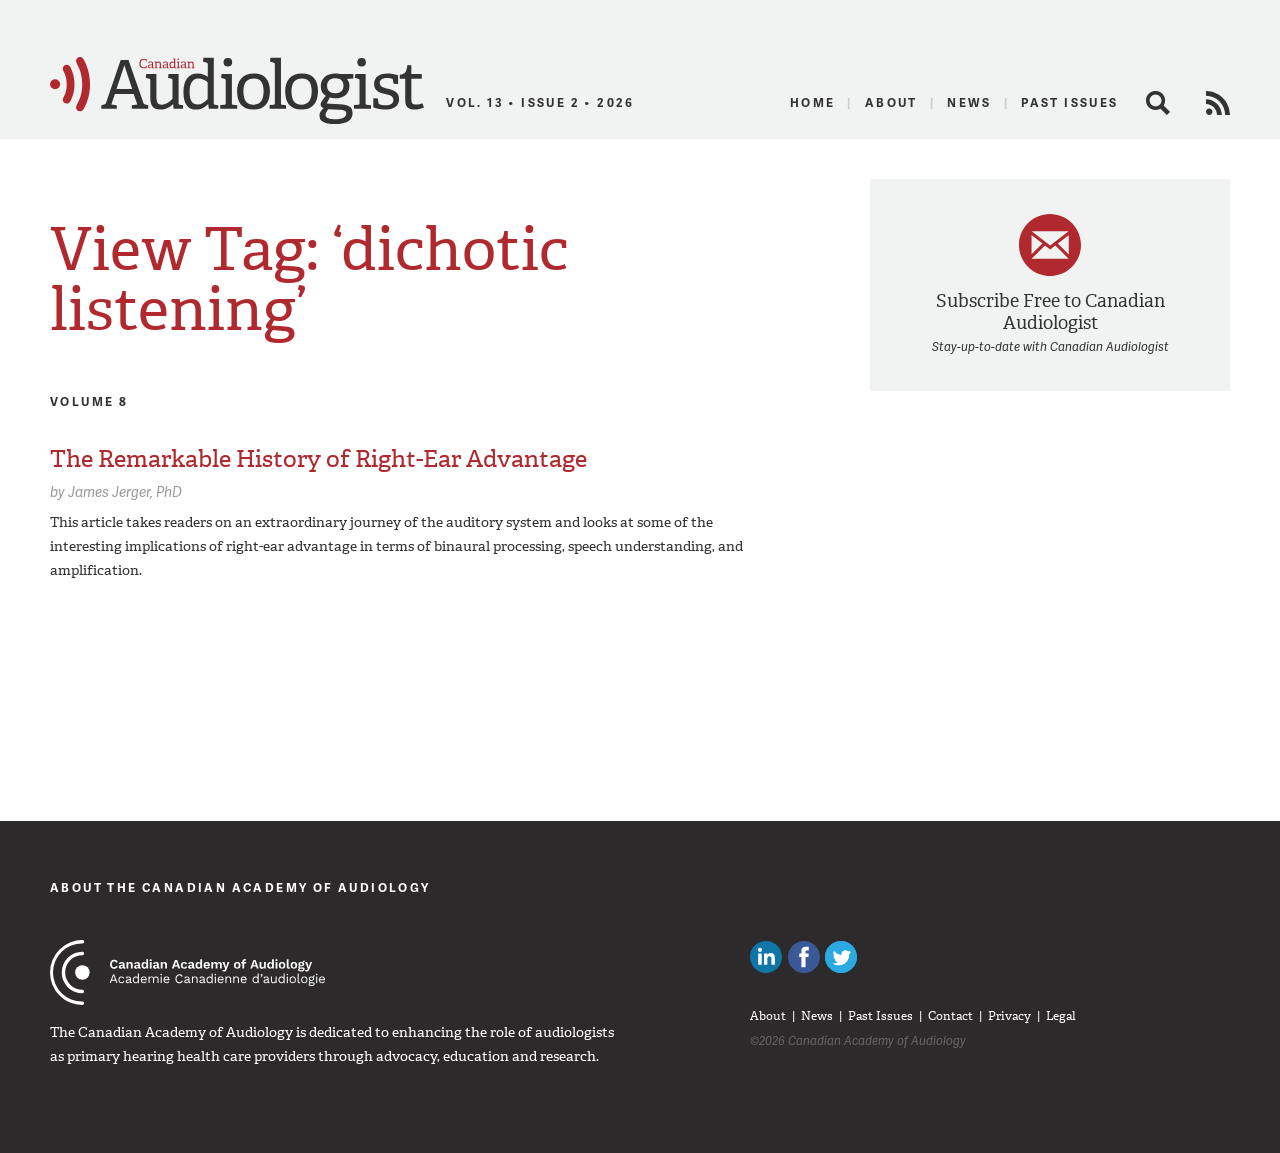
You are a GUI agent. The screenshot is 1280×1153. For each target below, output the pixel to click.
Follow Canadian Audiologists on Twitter (841, 957)
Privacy (1009, 1016)
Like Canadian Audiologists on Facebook (804, 957)
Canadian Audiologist (237, 91)
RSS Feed (1218, 103)
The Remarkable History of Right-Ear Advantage (318, 459)
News (969, 102)
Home (813, 102)
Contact (950, 1016)
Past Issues (1069, 102)
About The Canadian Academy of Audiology (240, 887)
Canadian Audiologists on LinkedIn (766, 957)
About (891, 102)
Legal (1061, 1016)
